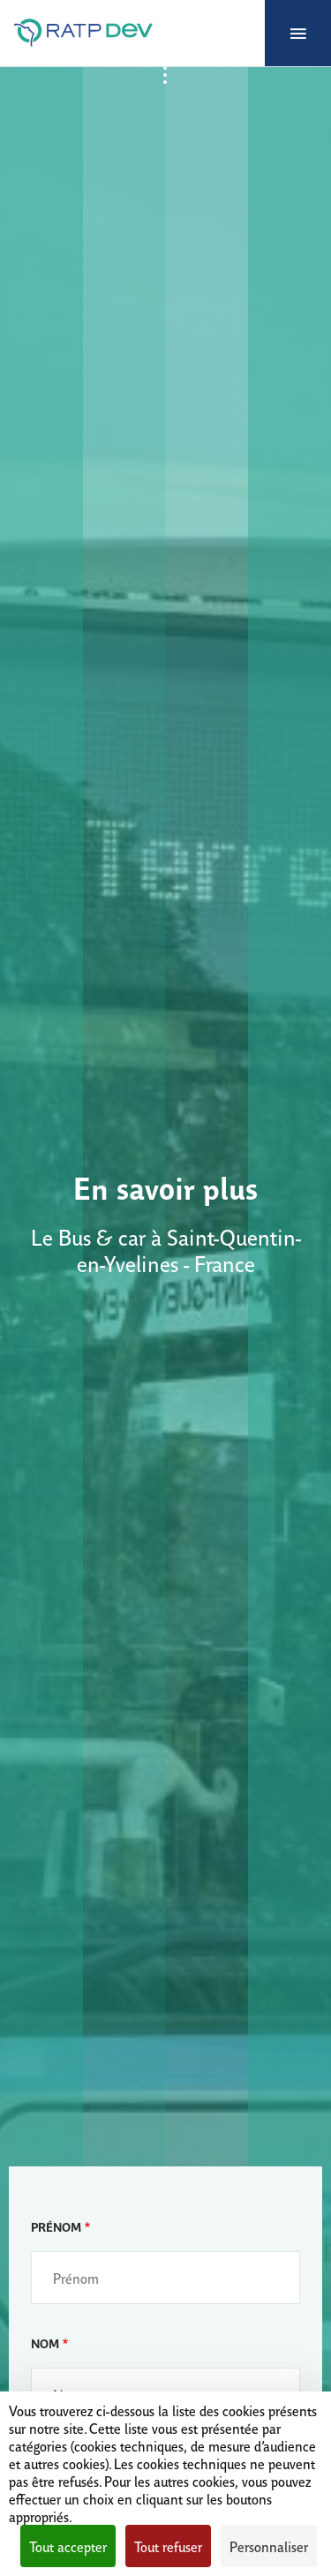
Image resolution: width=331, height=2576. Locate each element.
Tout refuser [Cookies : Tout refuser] (168, 2546)
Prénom (56, 2226)
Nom (45, 2342)
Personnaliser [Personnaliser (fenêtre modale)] (268, 2546)
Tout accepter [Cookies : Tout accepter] (68, 2546)
